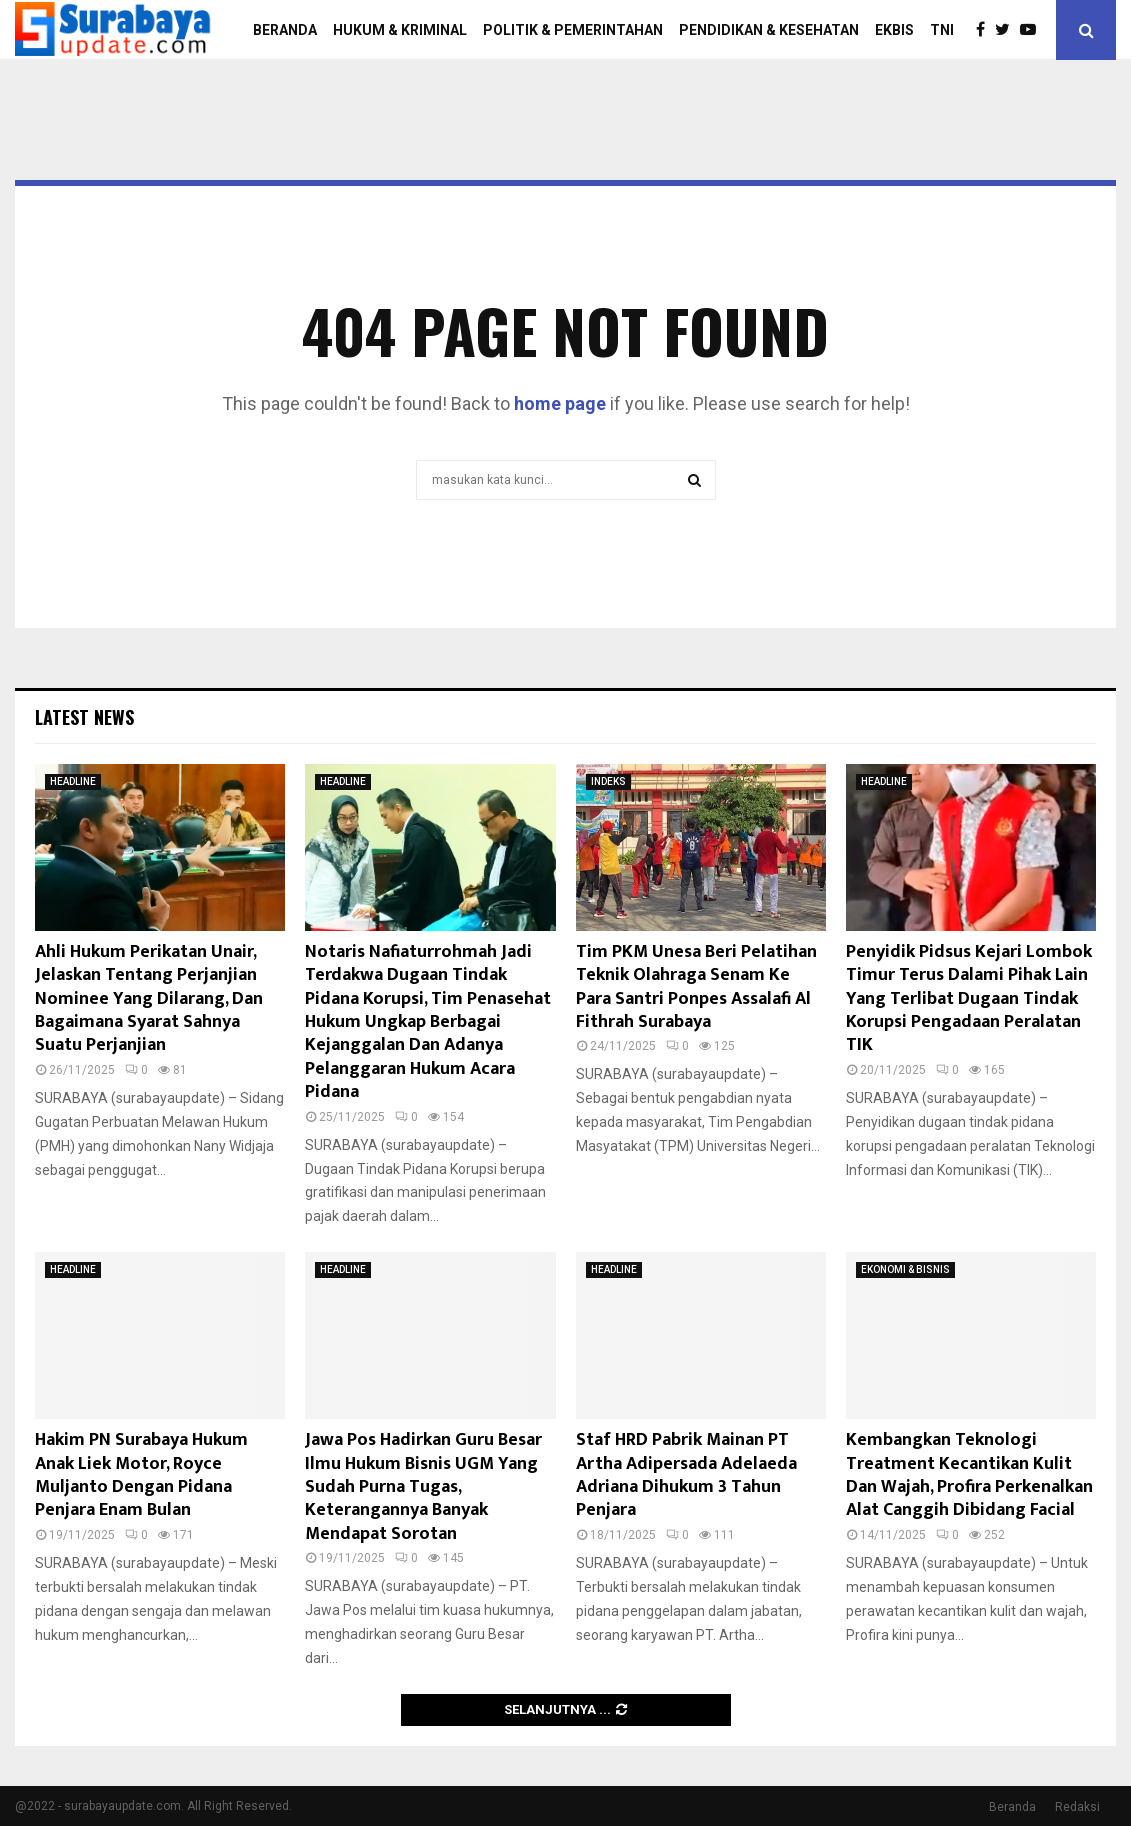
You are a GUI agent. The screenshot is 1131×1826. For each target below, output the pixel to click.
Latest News (84, 717)
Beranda (1012, 1807)
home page (560, 403)
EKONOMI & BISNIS (905, 1269)
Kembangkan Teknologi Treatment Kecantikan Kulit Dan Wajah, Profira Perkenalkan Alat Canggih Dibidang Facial (969, 1475)
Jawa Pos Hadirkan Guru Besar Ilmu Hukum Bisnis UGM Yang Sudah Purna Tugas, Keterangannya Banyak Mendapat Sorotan (423, 1487)
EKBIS (894, 30)
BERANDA (285, 30)
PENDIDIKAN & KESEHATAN (769, 30)
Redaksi (1077, 1807)
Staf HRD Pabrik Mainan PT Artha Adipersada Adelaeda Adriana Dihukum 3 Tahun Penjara (686, 1475)
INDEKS (608, 781)
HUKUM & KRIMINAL (400, 30)
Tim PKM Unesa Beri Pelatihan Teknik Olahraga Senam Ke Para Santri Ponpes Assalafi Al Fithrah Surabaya (696, 987)
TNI (942, 30)
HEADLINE (73, 781)
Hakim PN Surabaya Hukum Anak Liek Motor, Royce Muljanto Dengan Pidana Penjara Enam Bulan (141, 1475)
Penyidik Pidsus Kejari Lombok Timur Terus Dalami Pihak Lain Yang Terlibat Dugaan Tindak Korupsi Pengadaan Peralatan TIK (969, 999)
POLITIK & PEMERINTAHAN (573, 30)
